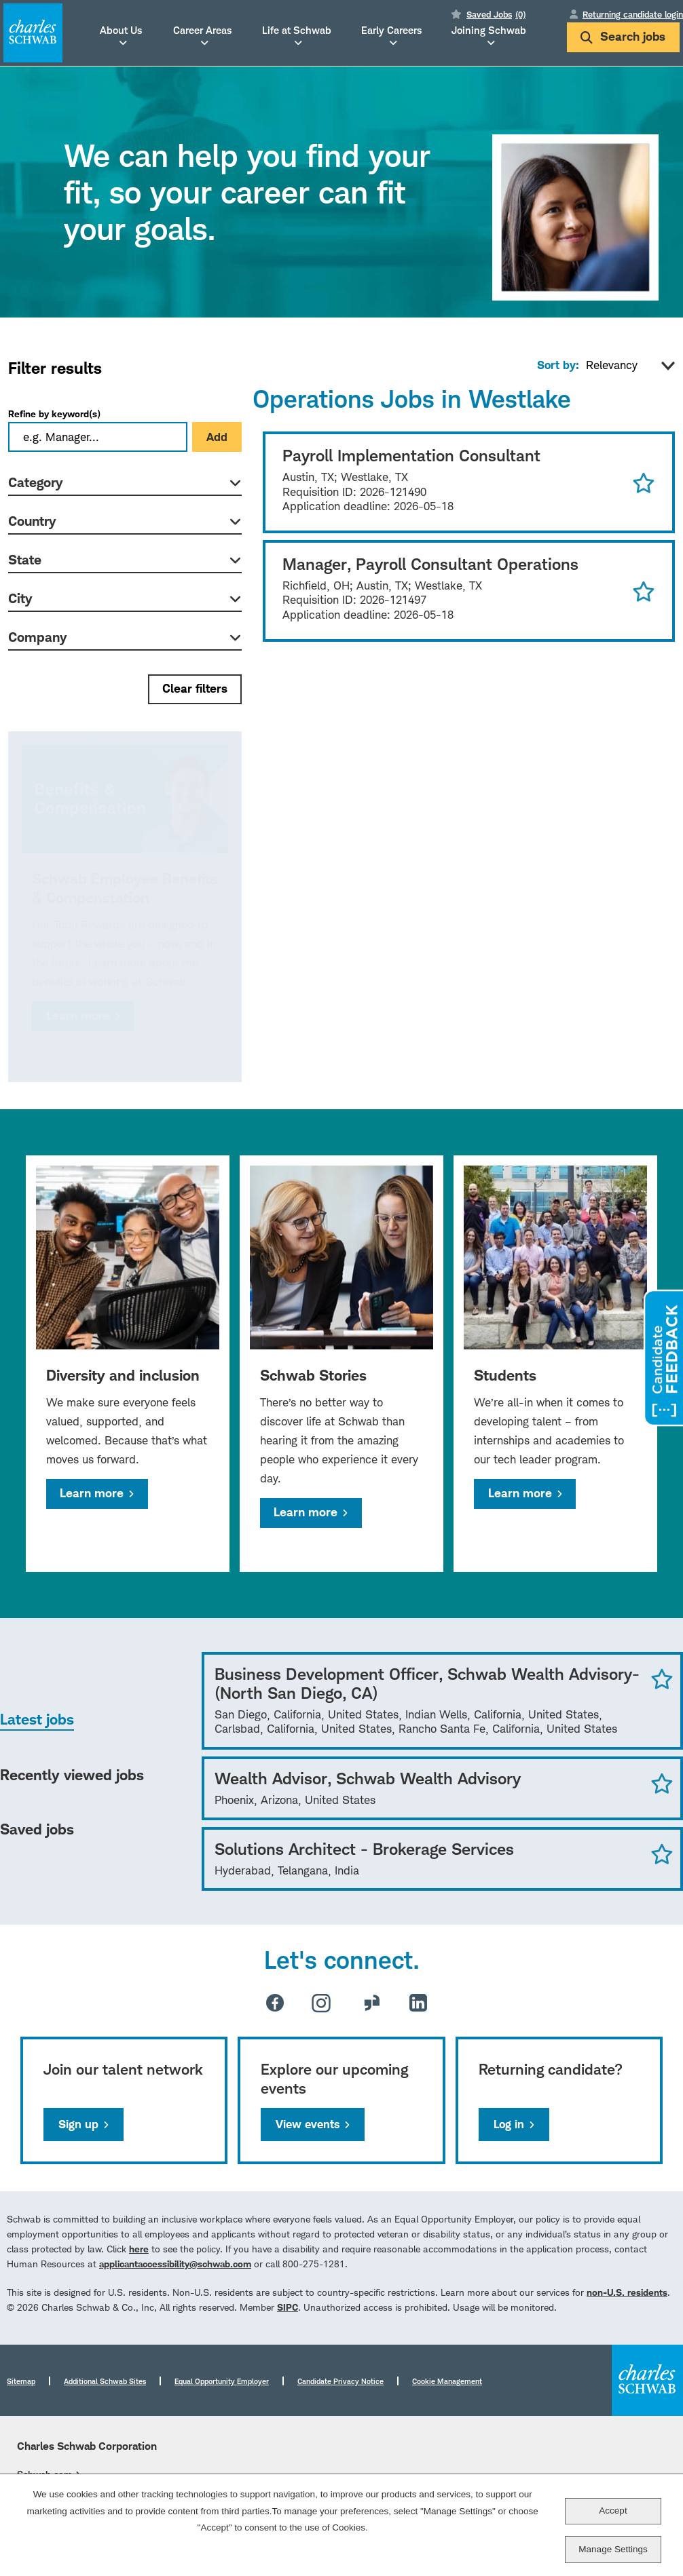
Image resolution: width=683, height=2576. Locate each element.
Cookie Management (447, 2381)
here (139, 2248)
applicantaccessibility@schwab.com (175, 2263)
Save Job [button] (661, 1678)
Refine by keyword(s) (54, 413)
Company (37, 637)
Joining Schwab (488, 30)
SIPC (287, 2307)
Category (35, 482)
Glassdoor (372, 2002)
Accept (613, 2510)
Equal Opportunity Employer (221, 2381)
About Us (121, 30)
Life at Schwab (296, 30)
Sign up (78, 2124)
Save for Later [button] (643, 482)
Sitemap (21, 2381)
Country (32, 521)
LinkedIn (418, 2003)
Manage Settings (612, 2549)
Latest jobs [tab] (37, 1719)
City (20, 598)
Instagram (321, 2002)
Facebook (275, 2003)
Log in (509, 2124)
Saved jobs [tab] (37, 1829)
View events (307, 2124)
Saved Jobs (495, 14)
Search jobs (622, 36)
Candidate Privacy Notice (340, 2381)
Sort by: (558, 365)
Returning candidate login (633, 14)
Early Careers (391, 30)
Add (216, 437)
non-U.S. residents (627, 2292)
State (24, 560)
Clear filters (194, 688)
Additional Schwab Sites (105, 2381)
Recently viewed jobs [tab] (72, 1775)
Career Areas (202, 30)
